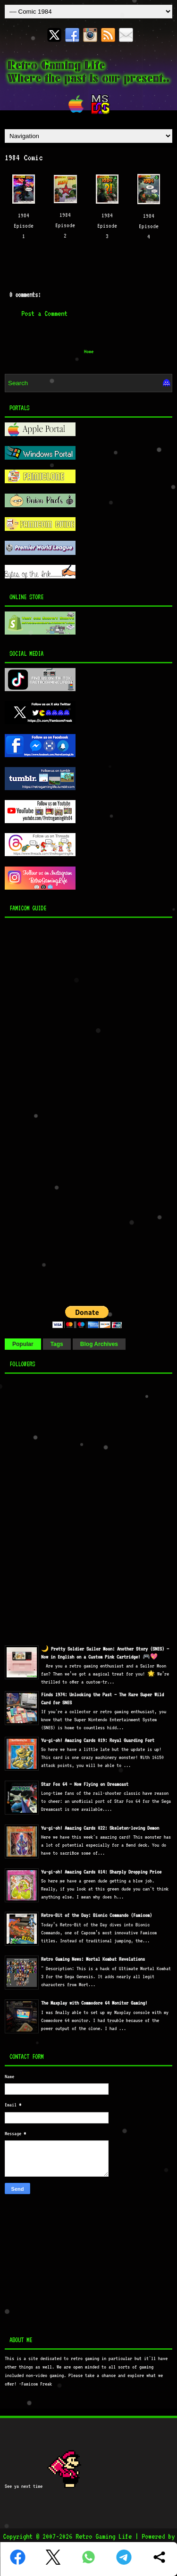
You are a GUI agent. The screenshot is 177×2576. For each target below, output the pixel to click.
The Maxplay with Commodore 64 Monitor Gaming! (94, 2003)
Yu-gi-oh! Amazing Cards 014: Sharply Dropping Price (101, 1872)
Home (88, 351)
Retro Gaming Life (104, 2536)
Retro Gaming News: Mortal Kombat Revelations (93, 1959)
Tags (57, 1344)
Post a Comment (44, 313)
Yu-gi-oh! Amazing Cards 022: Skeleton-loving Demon (100, 1828)
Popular (23, 1344)
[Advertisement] (64, 1109)
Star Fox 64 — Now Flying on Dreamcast (84, 1784)
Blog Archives (99, 1344)
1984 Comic (23, 157)
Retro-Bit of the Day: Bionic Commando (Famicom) (96, 1915)
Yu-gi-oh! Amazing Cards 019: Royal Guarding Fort (97, 1740)
